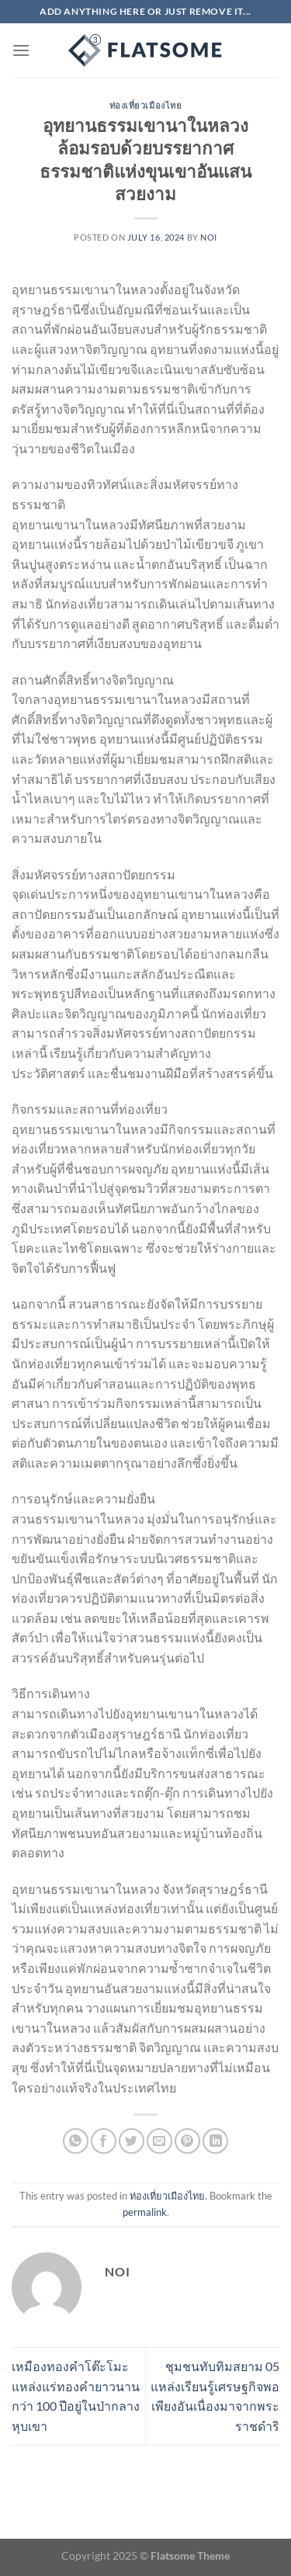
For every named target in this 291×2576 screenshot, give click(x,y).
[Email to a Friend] (159, 2141)
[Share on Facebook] (103, 2141)
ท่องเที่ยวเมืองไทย (145, 105)
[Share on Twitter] (131, 2141)
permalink (145, 2212)
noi (208, 237)
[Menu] (21, 50)
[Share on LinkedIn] (215, 2141)
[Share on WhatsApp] (75, 2141)
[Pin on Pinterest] (187, 2141)
